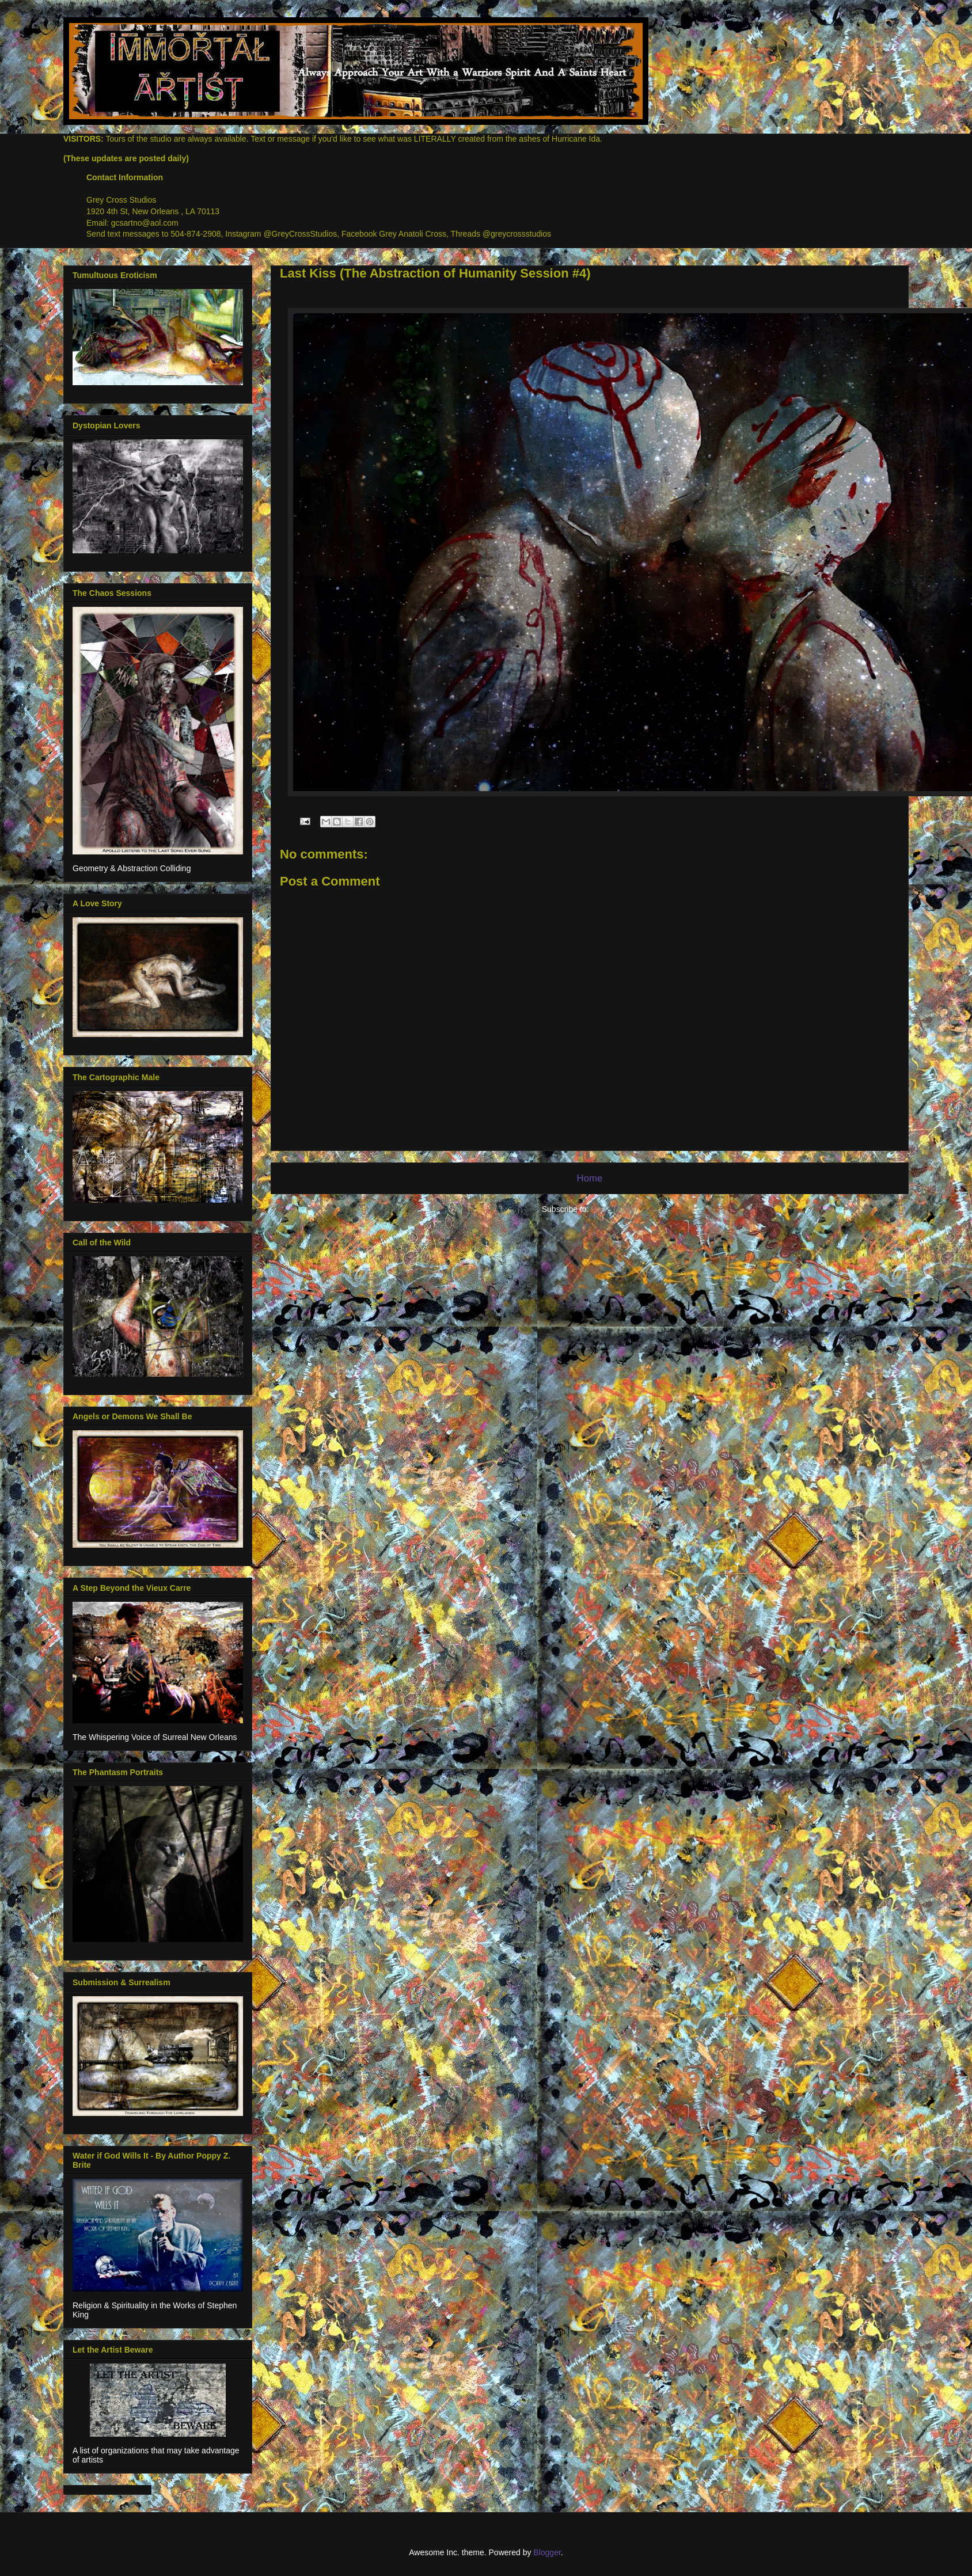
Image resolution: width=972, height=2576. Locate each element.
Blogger (546, 2552)
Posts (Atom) (614, 1209)
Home (590, 1178)
